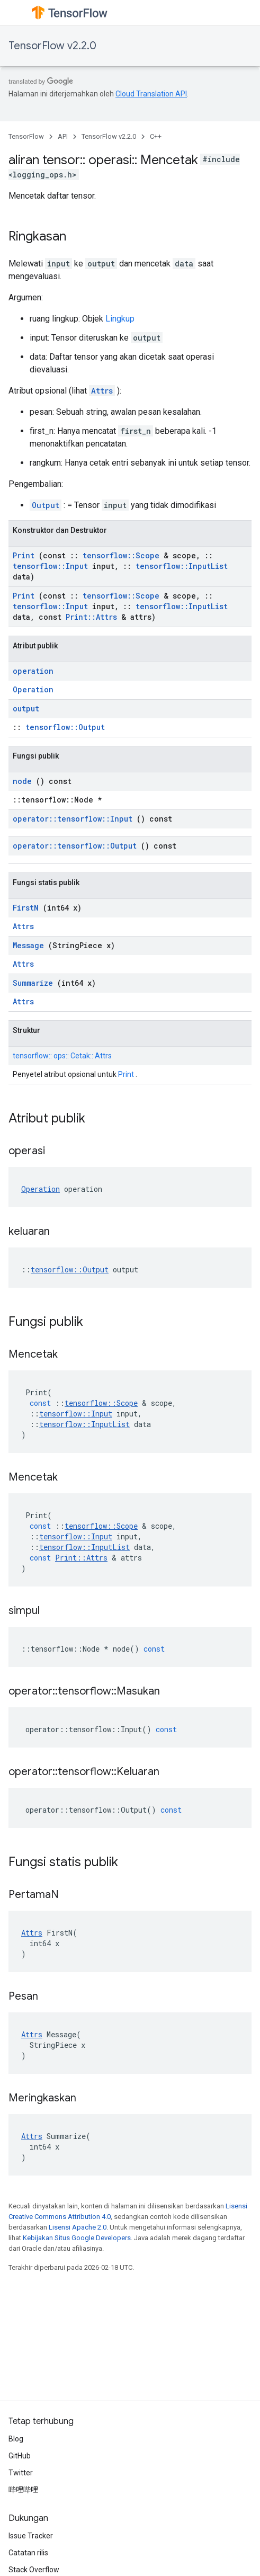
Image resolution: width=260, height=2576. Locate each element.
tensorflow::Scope (121, 555)
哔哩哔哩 (23, 2489)
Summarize (33, 983)
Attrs (102, 391)
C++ (156, 136)
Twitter (20, 2472)
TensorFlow (26, 136)
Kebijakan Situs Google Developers (77, 2238)
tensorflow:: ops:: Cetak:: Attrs (62, 1055)
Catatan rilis (28, 2552)
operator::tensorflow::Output (75, 846)
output (26, 708)
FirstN (26, 908)
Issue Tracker (30, 2536)
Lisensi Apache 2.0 (77, 2227)
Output (45, 505)
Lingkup (120, 319)
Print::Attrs (91, 617)
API (63, 136)
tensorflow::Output (65, 727)
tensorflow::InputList (182, 566)
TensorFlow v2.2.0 (52, 45)
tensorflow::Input (50, 566)
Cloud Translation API (151, 94)
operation (33, 671)
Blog (15, 2439)
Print (23, 555)
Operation (33, 689)
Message (28, 945)
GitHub (19, 2456)
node (22, 781)
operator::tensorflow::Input (72, 819)
